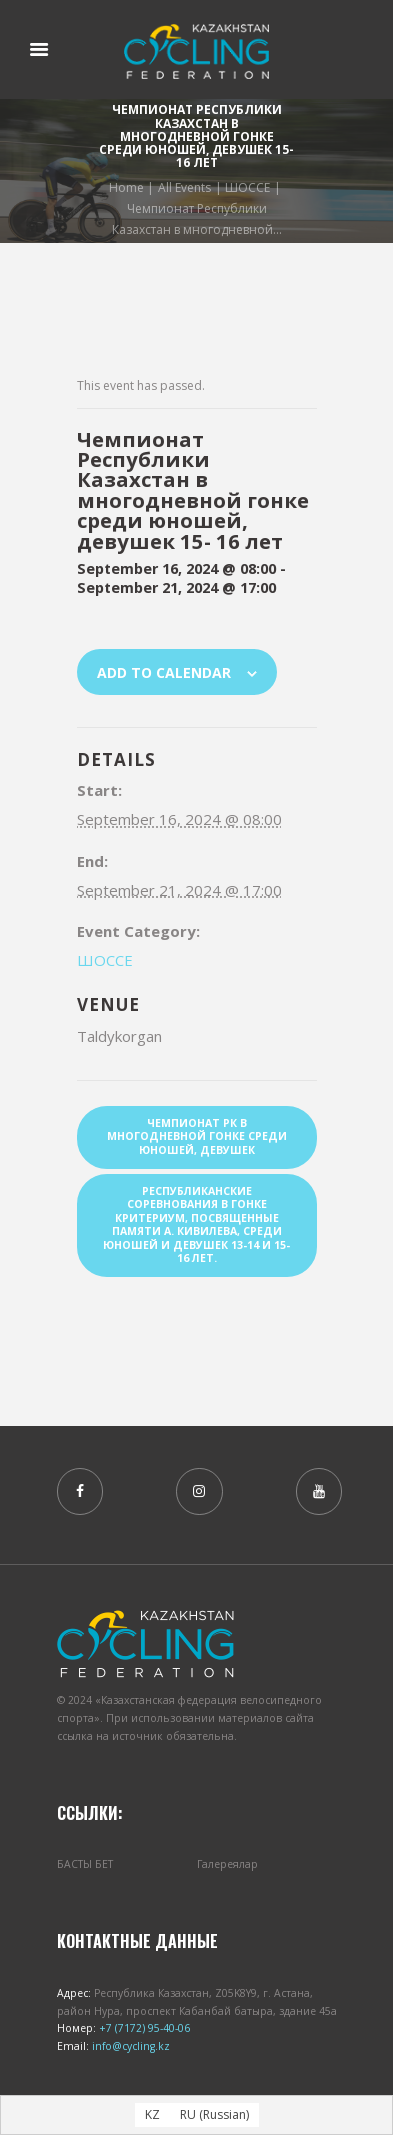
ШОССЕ (247, 186)
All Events (184, 186)
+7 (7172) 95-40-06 (143, 2028)
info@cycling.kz (129, 2046)
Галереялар (227, 1864)
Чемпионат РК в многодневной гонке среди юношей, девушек (197, 1136)
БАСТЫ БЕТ (85, 1864)
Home (126, 186)
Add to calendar (164, 672)
